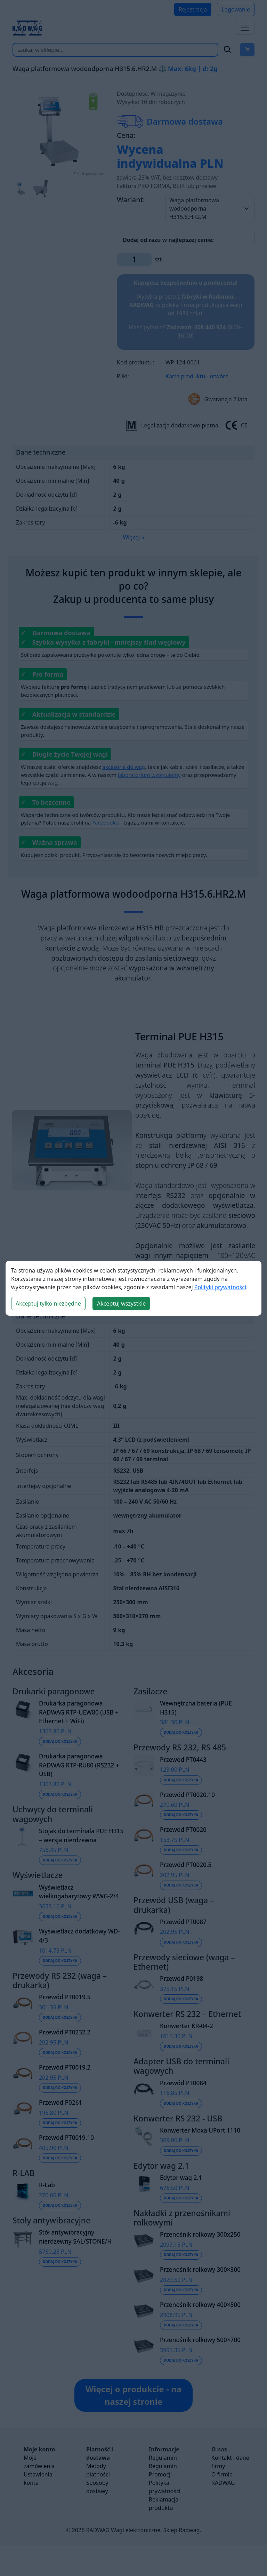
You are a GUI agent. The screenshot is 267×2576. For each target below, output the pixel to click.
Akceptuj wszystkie (121, 1303)
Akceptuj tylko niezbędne (48, 1303)
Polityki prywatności (220, 1287)
